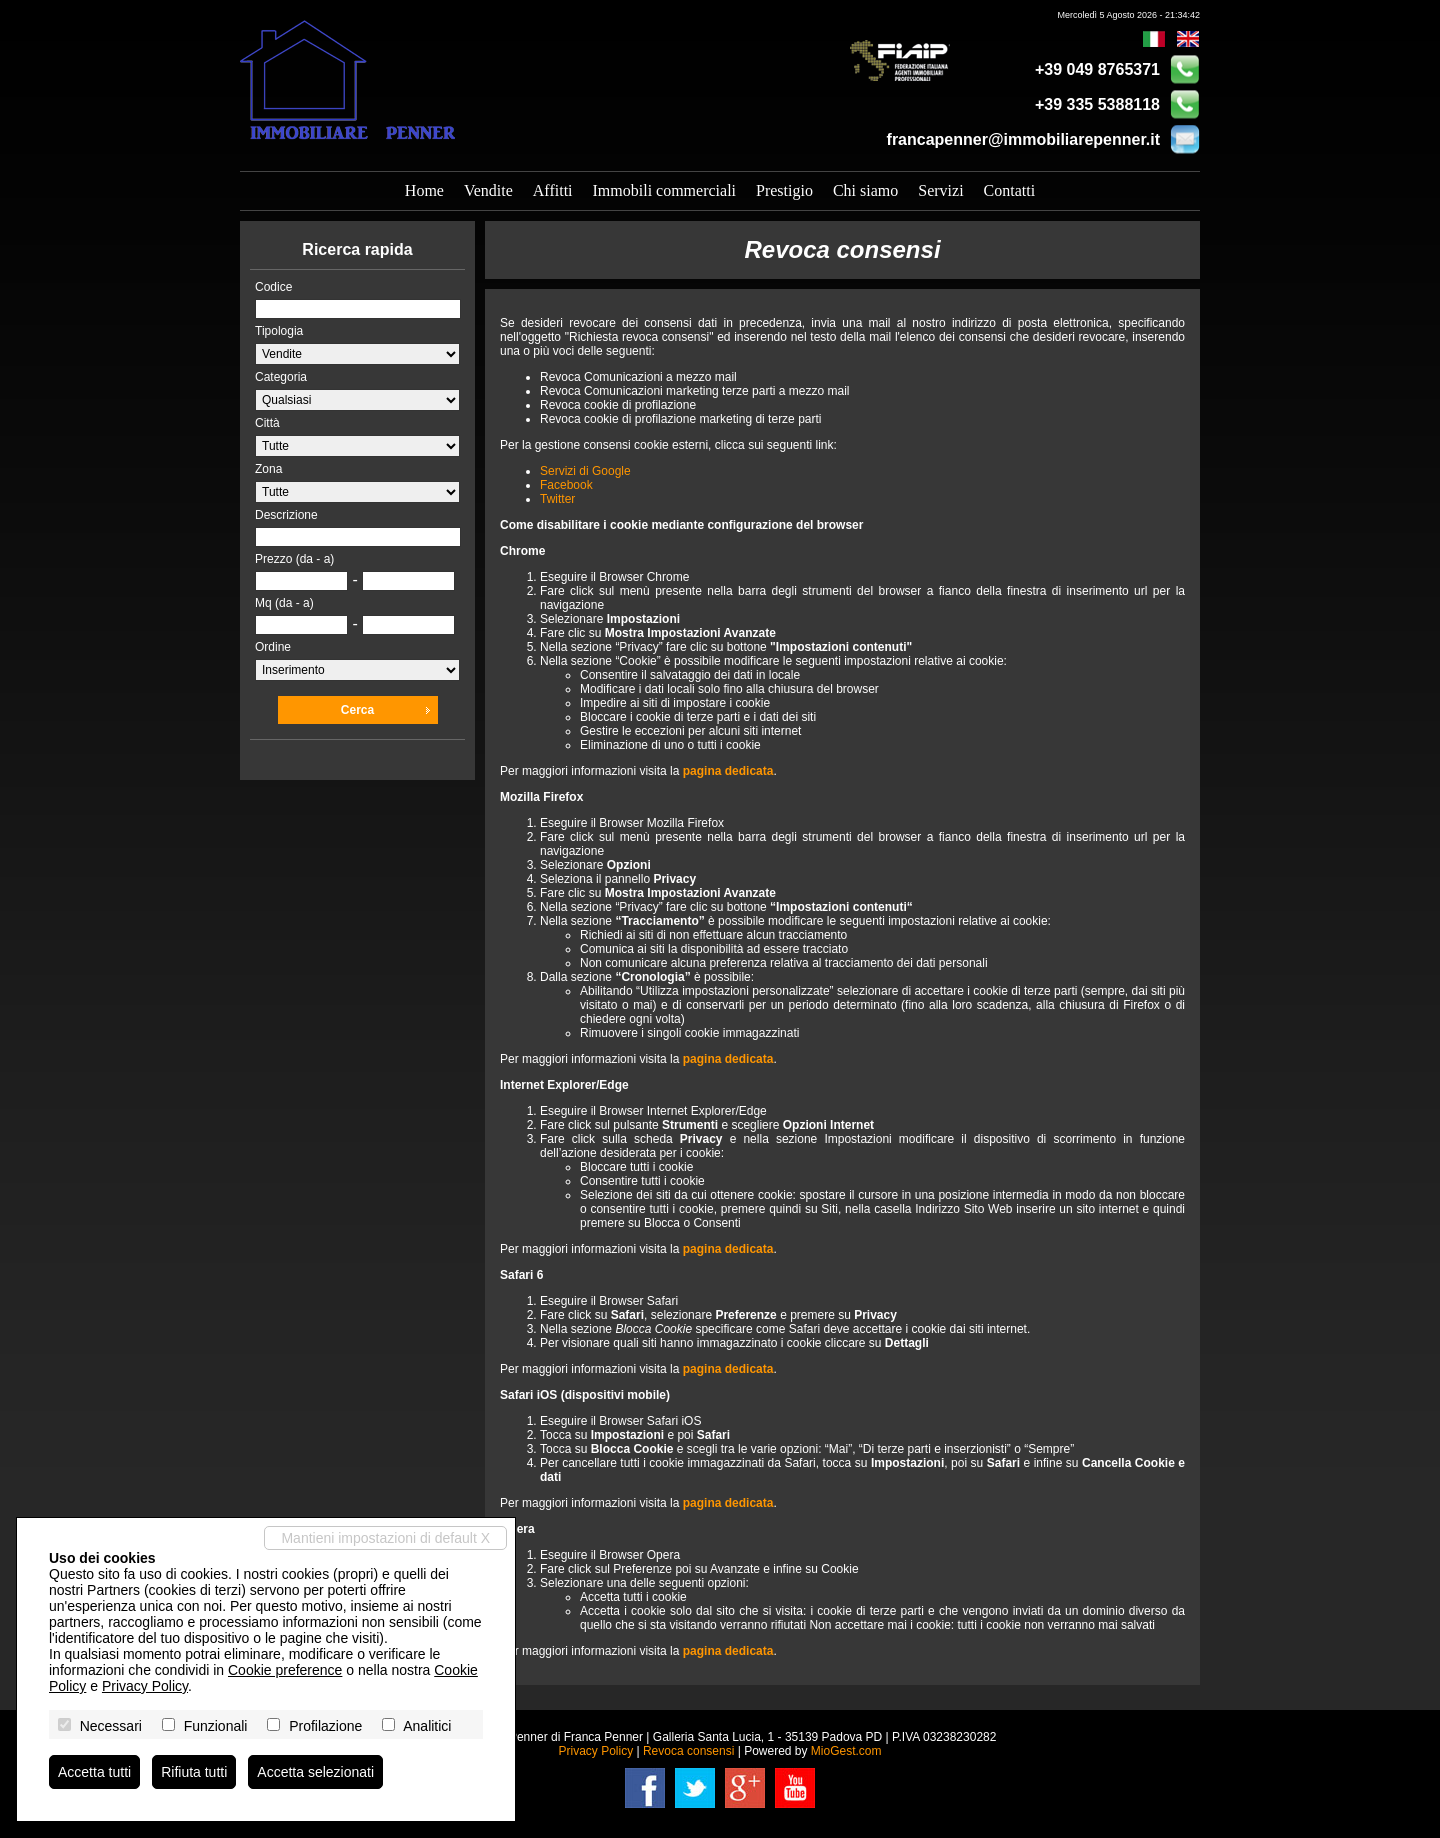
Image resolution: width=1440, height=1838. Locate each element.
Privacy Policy (595, 1751)
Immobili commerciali (665, 190)
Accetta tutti (94, 1772)
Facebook (566, 485)
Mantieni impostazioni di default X (385, 1538)
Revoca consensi (688, 1751)
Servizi (940, 190)
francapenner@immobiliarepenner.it (1023, 139)
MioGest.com (846, 1751)
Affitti (553, 190)
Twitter (557, 499)
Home (424, 190)
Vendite (488, 190)
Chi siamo (865, 190)
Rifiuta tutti (194, 1772)
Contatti (1010, 190)
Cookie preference (285, 1670)
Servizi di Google (585, 471)
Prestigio (784, 190)
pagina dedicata (728, 771)
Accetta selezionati (315, 1772)
